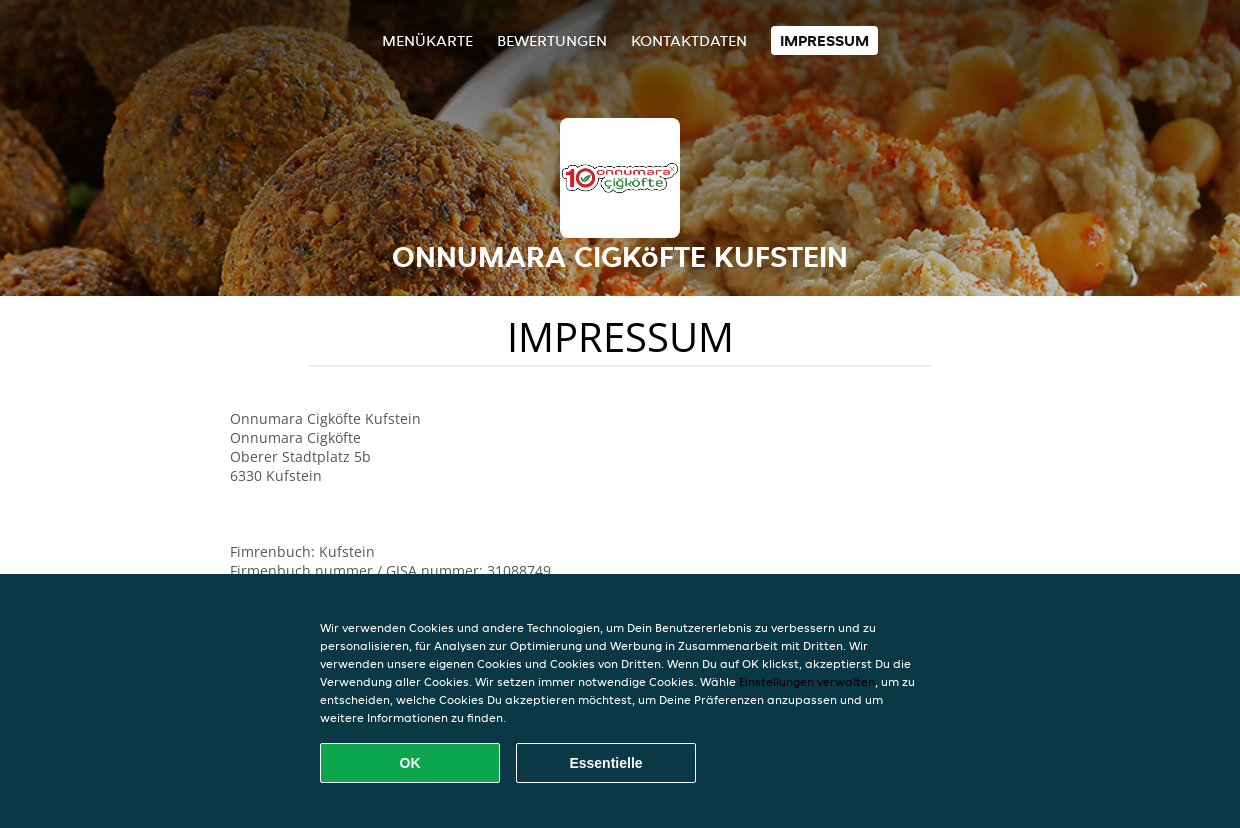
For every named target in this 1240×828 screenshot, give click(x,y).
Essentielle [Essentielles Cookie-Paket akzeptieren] (605, 763)
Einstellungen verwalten (807, 681)
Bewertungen (552, 40)
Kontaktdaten (689, 40)
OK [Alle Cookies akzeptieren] (410, 763)
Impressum (824, 40)
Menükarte (427, 40)
